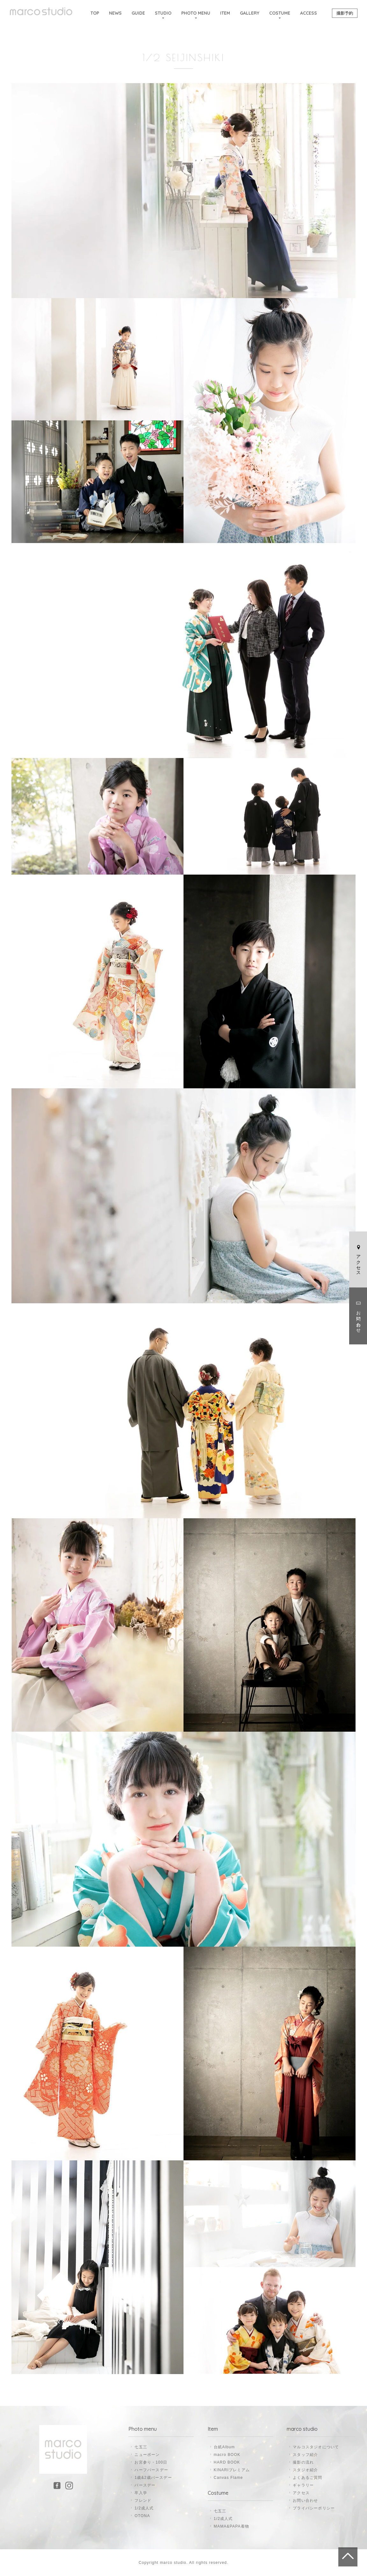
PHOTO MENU (195, 13)
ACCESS (308, 13)
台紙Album (224, 2447)
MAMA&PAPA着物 (231, 2526)
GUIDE (138, 13)
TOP (94, 13)
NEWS (115, 13)
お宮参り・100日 (150, 2462)
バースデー (144, 2485)
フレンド (142, 2500)
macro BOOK (227, 2454)
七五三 (140, 2447)
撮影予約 (344, 13)
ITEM (225, 13)
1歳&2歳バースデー (153, 2477)
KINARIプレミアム (232, 2470)
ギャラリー (303, 2485)
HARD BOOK (227, 2462)
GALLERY (249, 13)
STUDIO (163, 13)
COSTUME (279, 13)
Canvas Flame (228, 2477)
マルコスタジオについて (316, 2447)
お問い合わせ (358, 1316)
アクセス (358, 1259)
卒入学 (140, 2493)
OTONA (142, 2516)
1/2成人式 (144, 2508)
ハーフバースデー (151, 2470)
